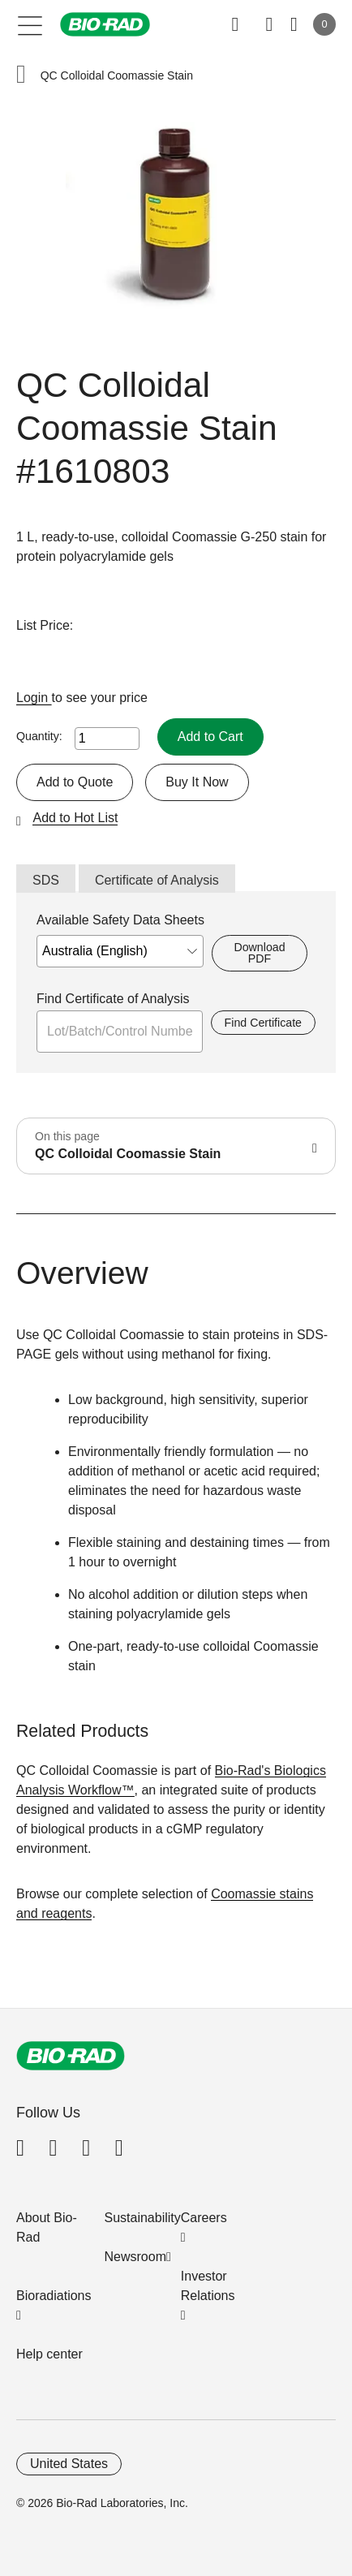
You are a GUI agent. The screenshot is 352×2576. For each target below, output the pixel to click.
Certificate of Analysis (157, 880)
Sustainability (143, 2218)
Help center (49, 2354)
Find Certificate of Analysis (113, 999)
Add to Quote (74, 782)
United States (69, 2463)
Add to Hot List (75, 818)
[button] (21, 76)
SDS (45, 880)
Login (34, 697)
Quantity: (39, 736)
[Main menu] (30, 24)
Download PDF (259, 953)
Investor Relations (208, 2285)
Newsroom (135, 2257)
